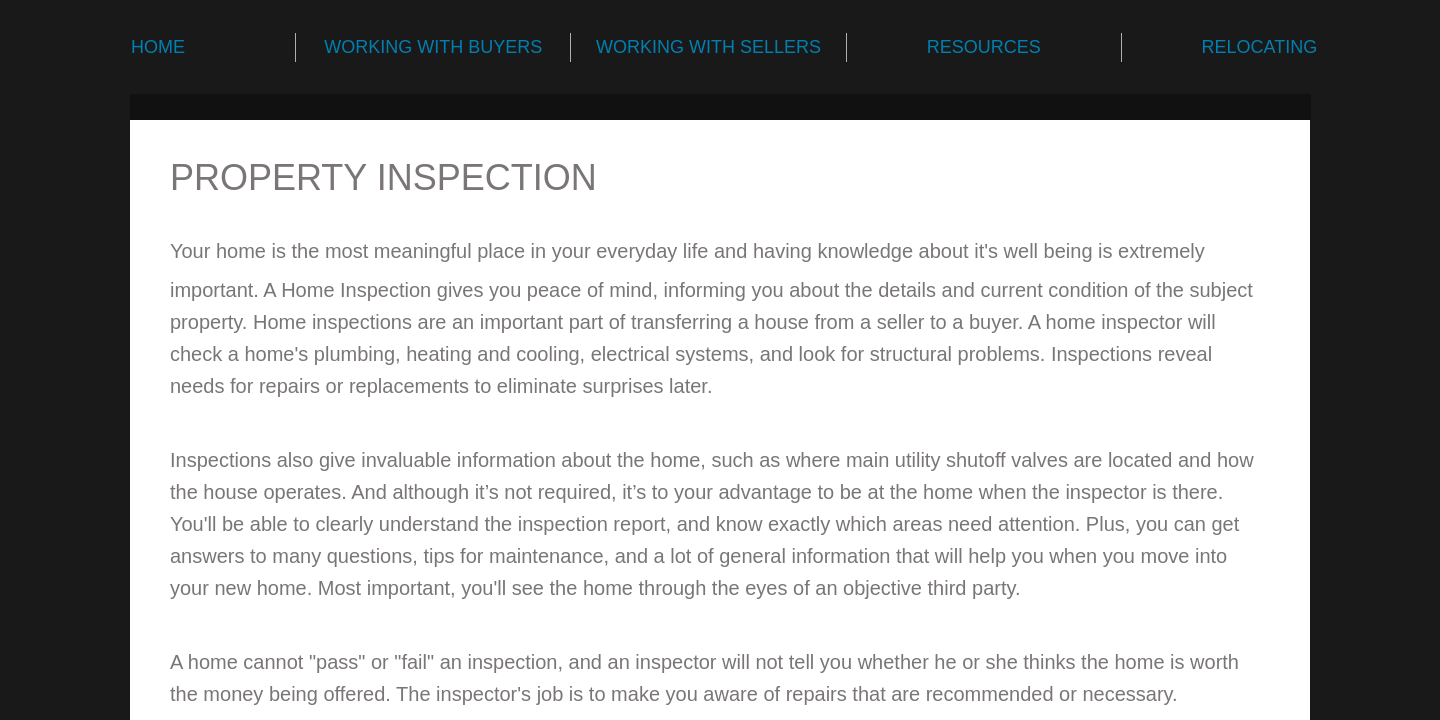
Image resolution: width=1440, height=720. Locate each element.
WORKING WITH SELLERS (708, 47)
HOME (158, 47)
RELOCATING (1260, 47)
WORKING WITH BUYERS (433, 47)
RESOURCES (984, 47)
